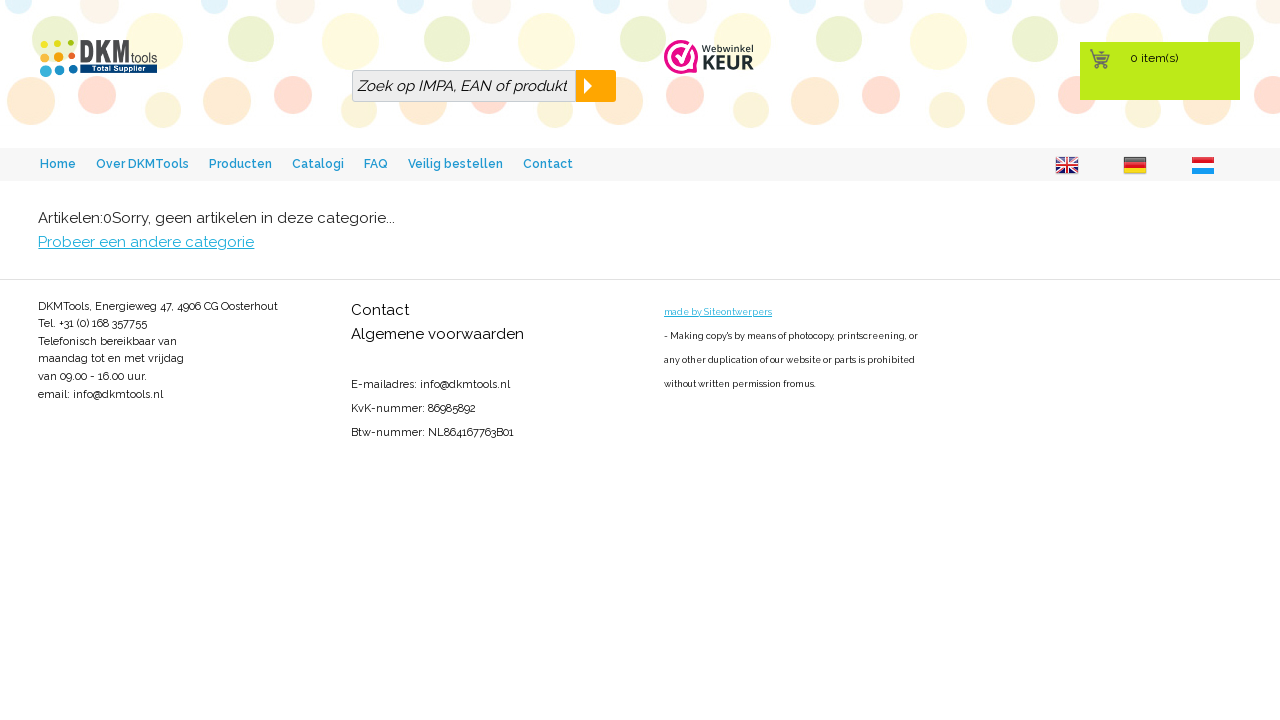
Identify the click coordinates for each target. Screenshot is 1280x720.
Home (58, 164)
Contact (548, 164)
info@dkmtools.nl (118, 394)
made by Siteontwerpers (718, 312)
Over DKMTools (142, 164)
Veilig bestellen (455, 164)
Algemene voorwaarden (437, 334)
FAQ (376, 164)
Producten (240, 164)
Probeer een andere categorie (146, 242)
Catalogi (318, 164)
